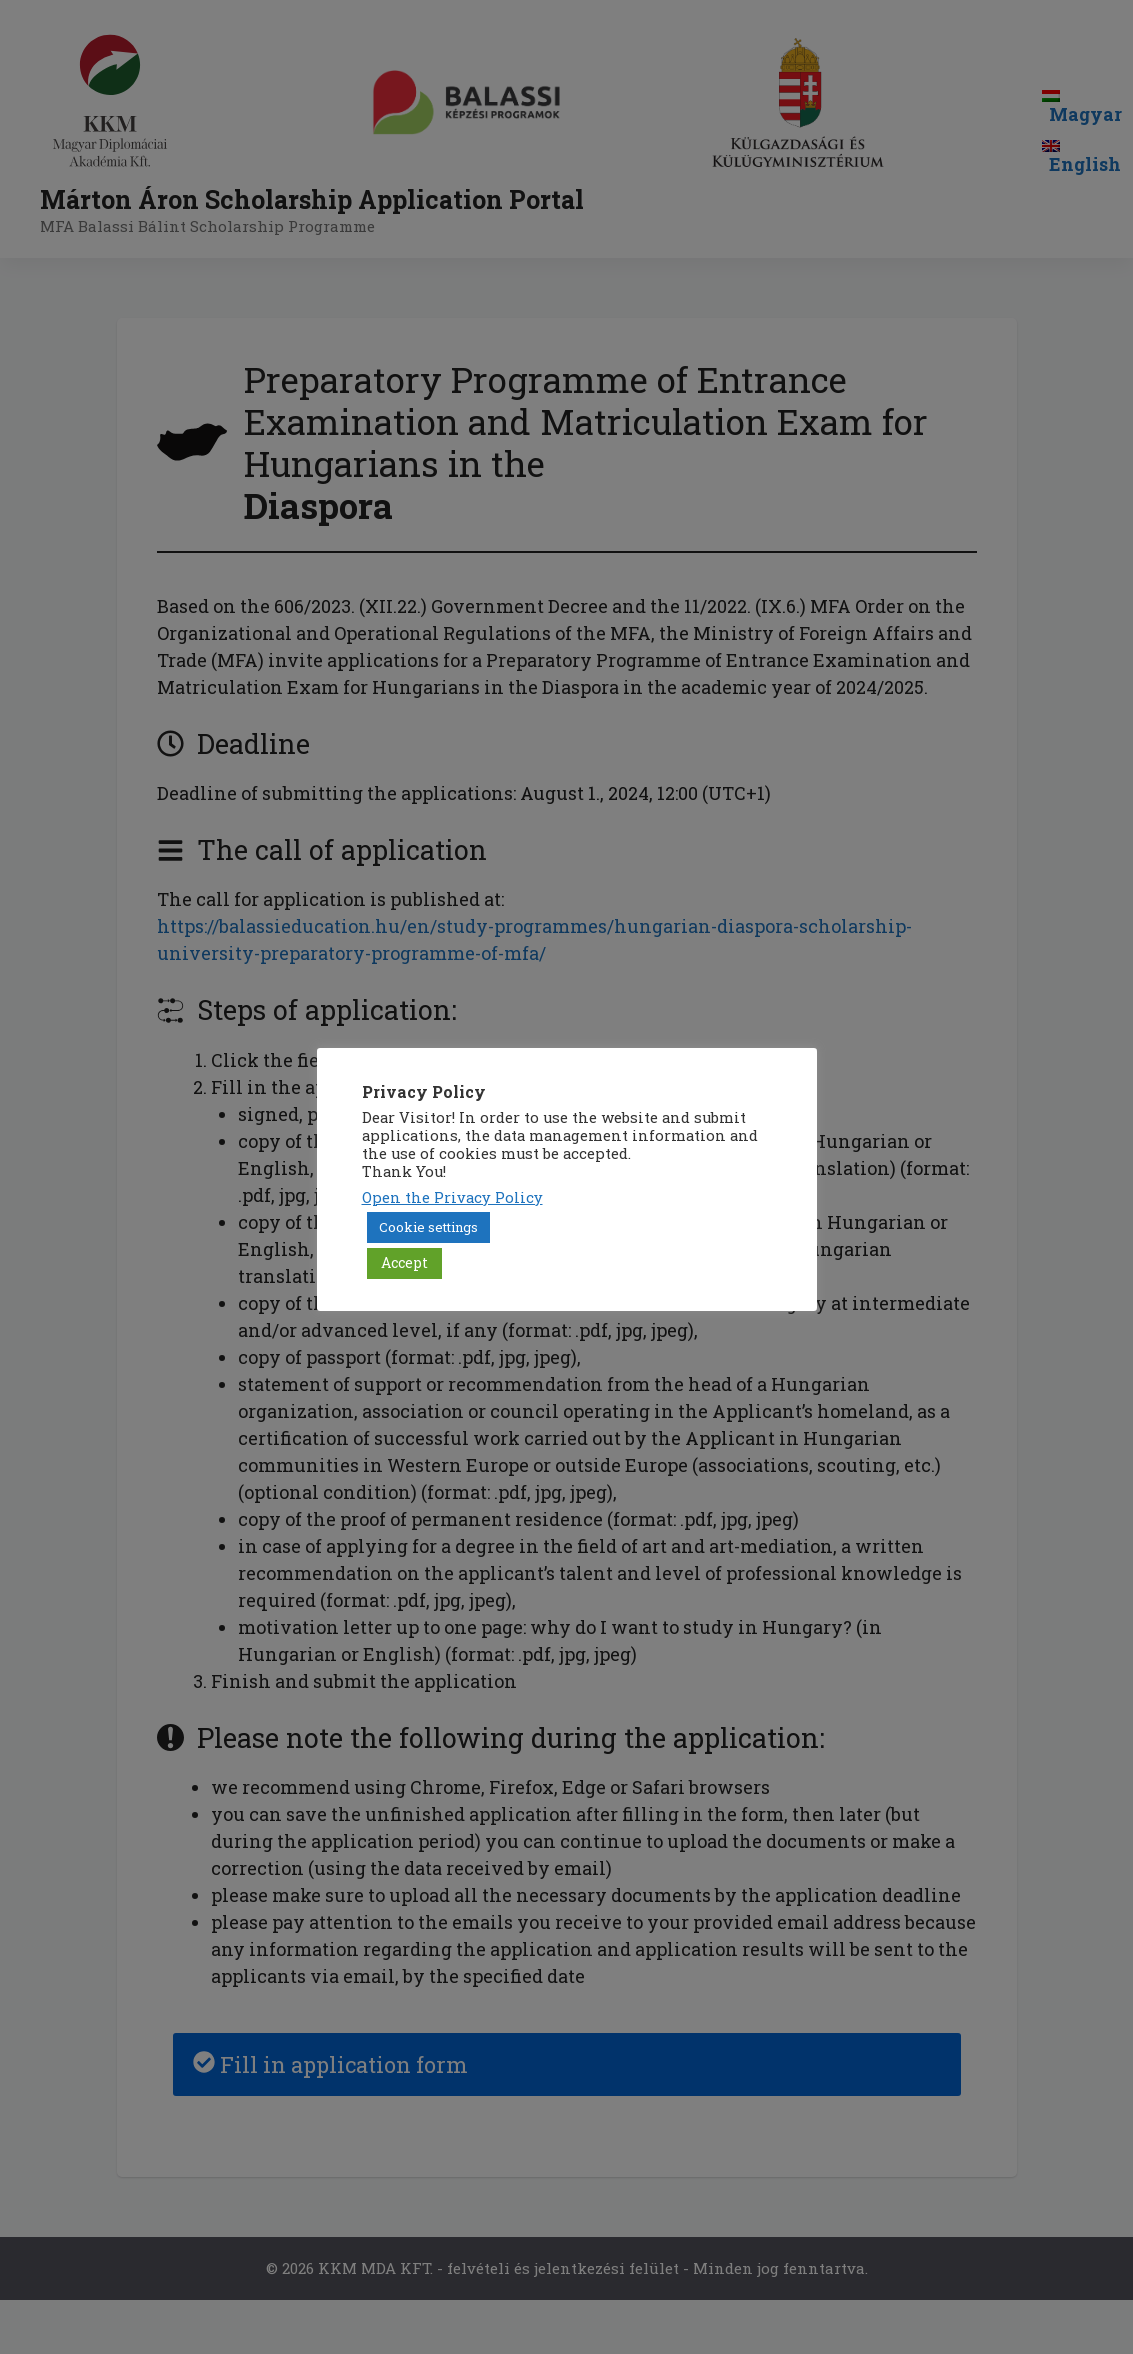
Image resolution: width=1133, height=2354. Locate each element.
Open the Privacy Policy (452, 1197)
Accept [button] (404, 1262)
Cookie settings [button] (428, 1227)
